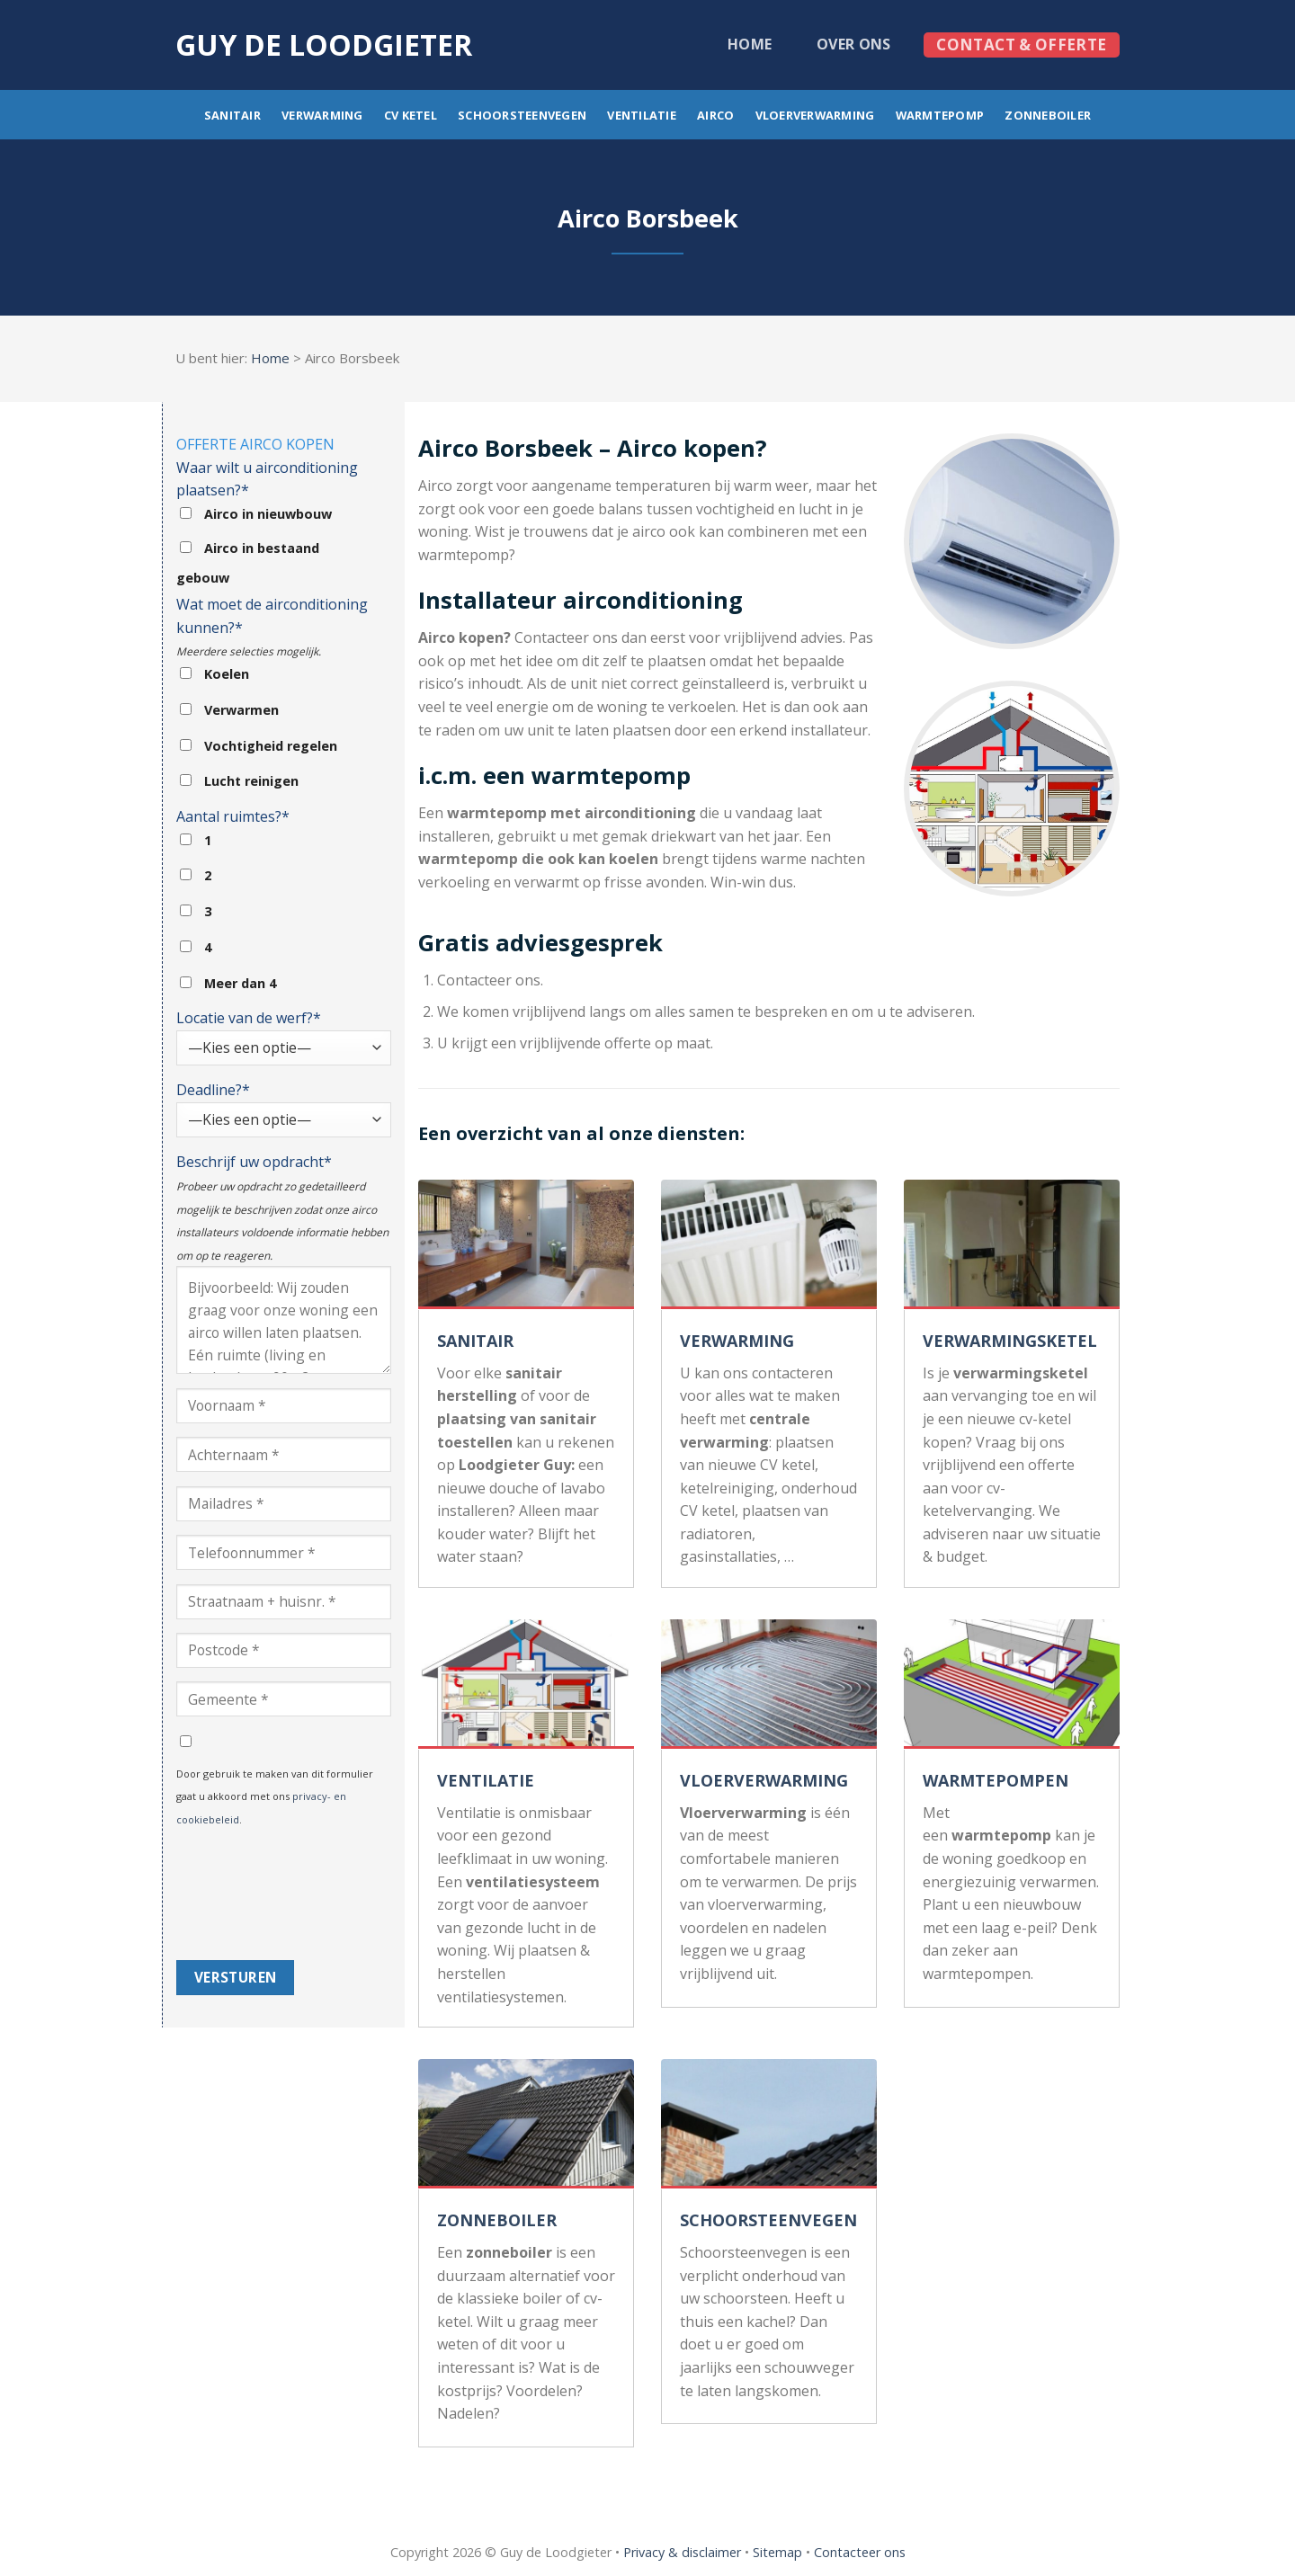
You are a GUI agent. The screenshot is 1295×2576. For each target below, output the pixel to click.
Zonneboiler (1048, 115)
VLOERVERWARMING (764, 1780)
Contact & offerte (1021, 44)
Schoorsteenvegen (522, 115)
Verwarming (322, 115)
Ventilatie (641, 115)
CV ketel (410, 115)
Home (750, 44)
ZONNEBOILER (497, 2220)
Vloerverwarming (815, 115)
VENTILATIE (485, 1780)
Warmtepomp (940, 115)
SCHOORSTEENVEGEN (768, 2220)
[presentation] (250, 1895)
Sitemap (777, 2552)
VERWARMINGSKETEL (1010, 1340)
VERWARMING (737, 1340)
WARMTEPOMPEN (995, 1780)
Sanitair (232, 115)
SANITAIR (475, 1340)
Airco (715, 115)
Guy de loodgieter (323, 45)
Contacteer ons (860, 2552)
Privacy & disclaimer (682, 2552)
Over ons (854, 44)
